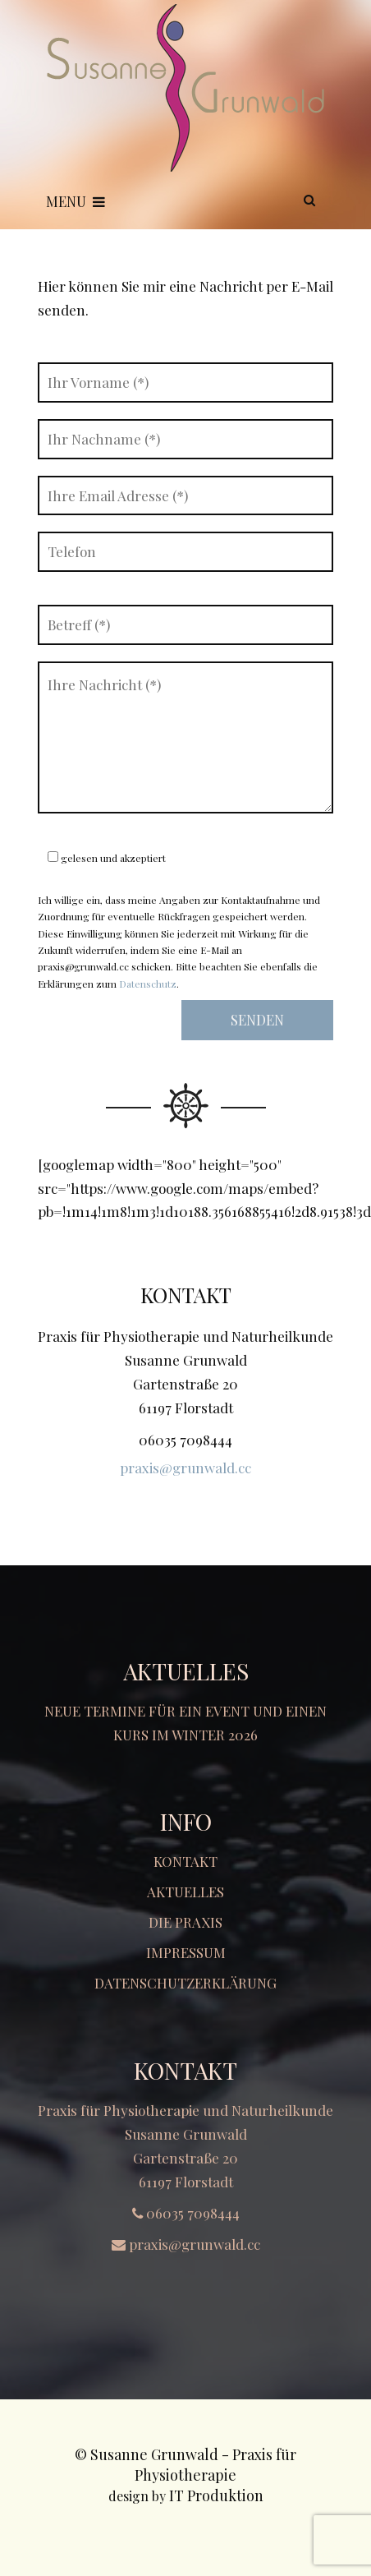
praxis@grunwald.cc (185, 1468)
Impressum (186, 1952)
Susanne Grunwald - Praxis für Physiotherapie (193, 2465)
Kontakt (185, 1861)
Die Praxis (185, 1922)
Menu (75, 201)
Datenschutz (147, 983)
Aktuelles (185, 1891)
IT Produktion (216, 2495)
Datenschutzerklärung (185, 1983)
